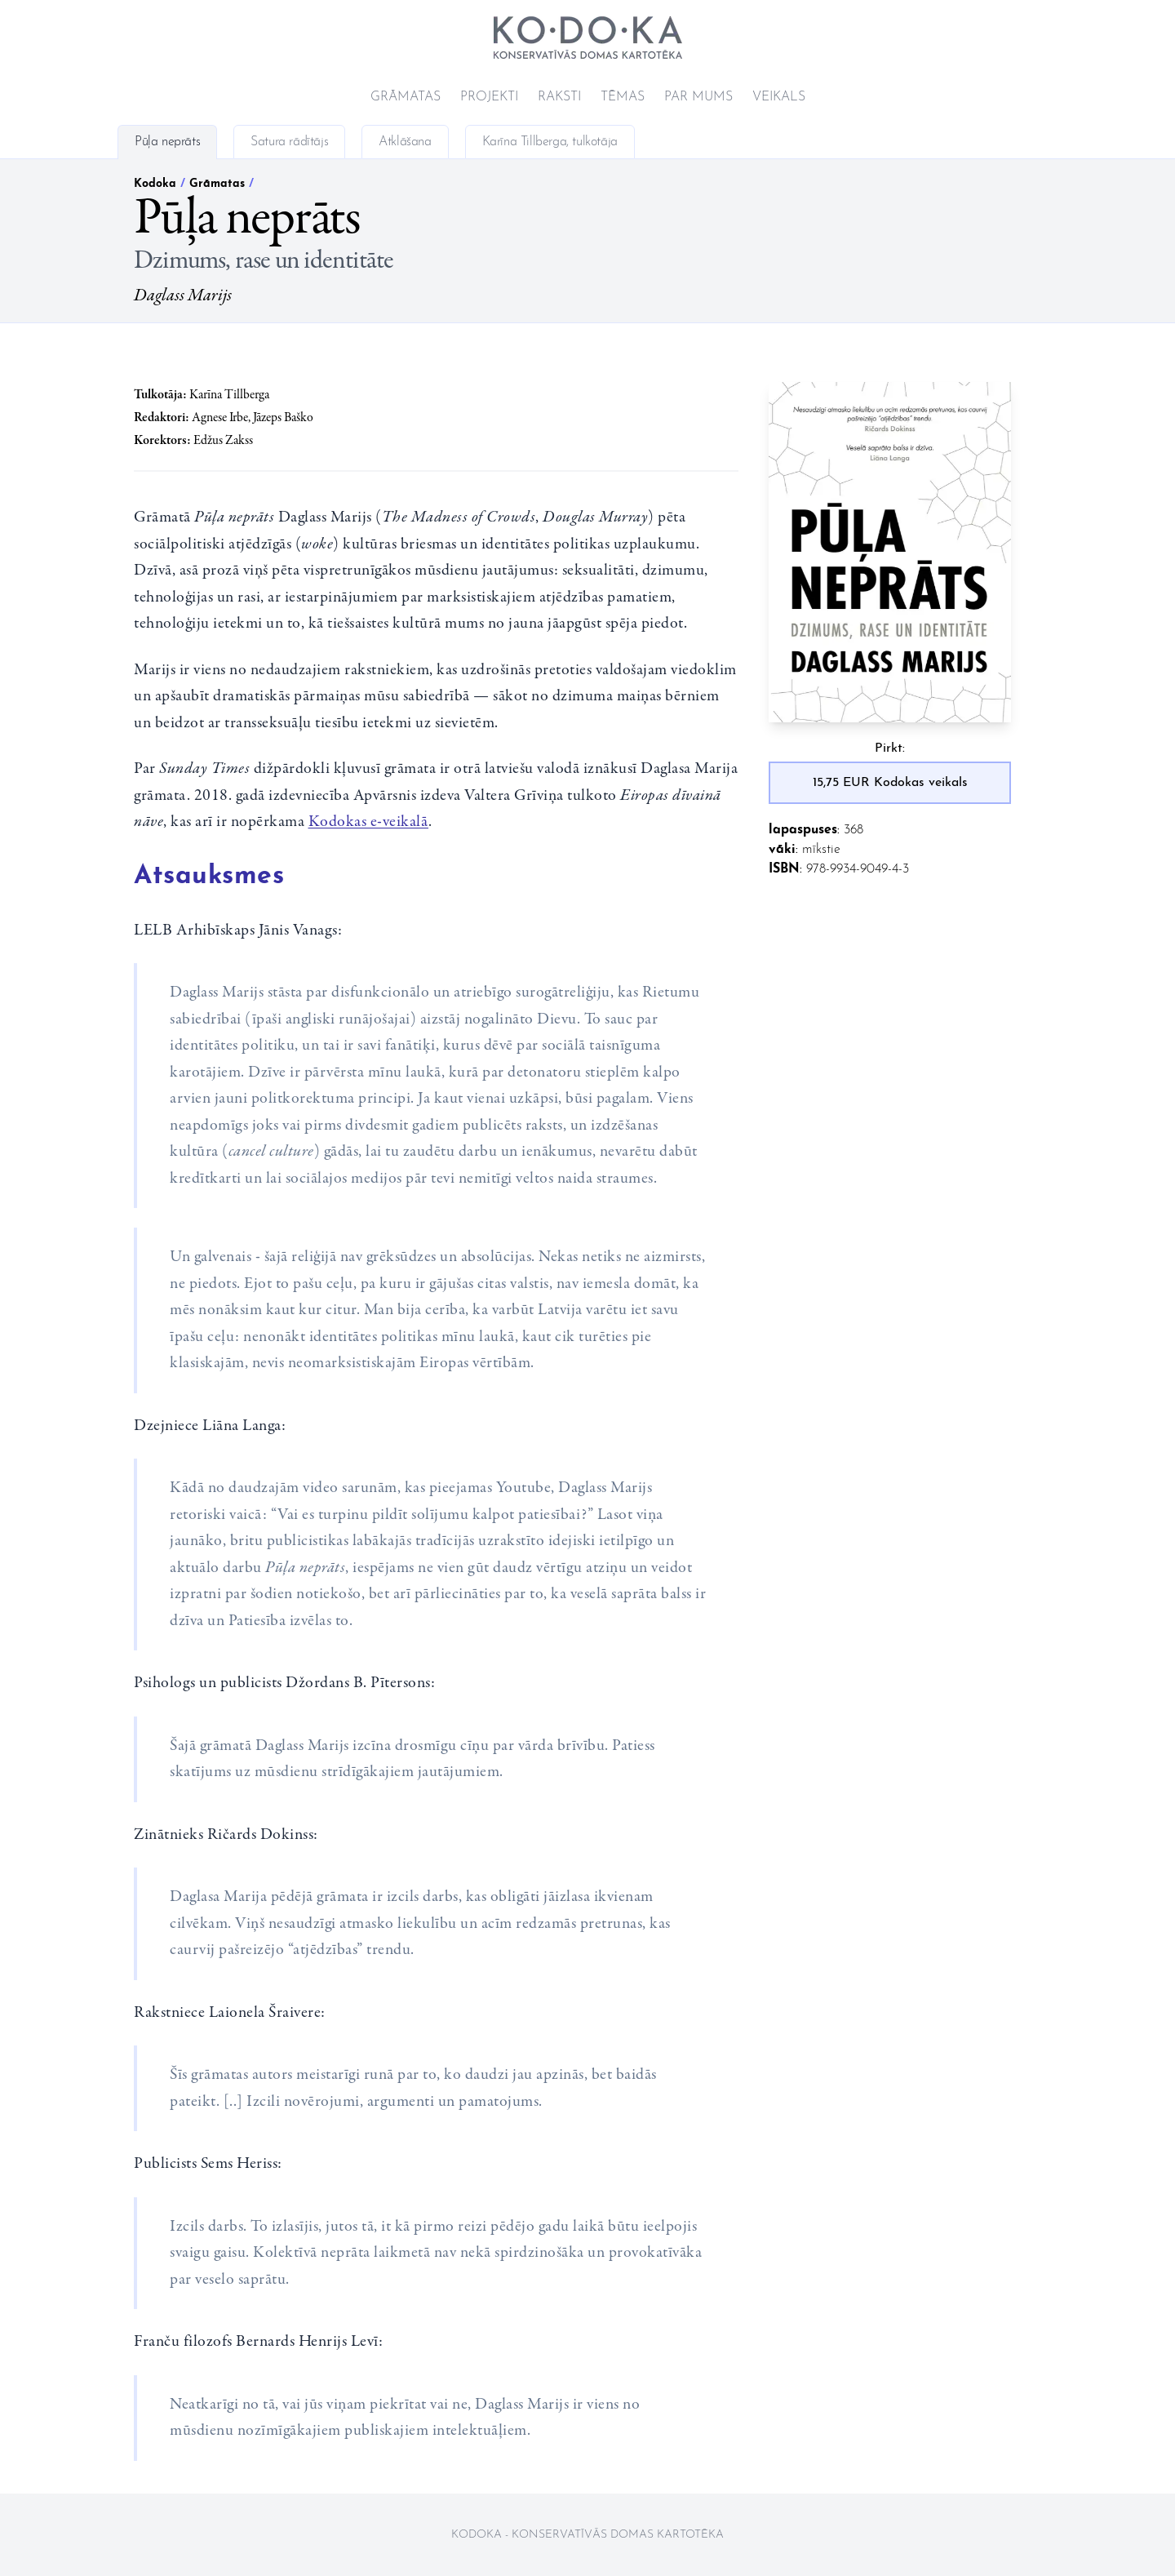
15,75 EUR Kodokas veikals (890, 782)
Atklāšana (405, 142)
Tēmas (623, 97)
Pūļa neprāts (167, 142)
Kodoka (155, 184)
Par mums (698, 97)
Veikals (778, 97)
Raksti (559, 97)
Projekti (489, 97)
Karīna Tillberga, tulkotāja (550, 142)
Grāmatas (405, 97)
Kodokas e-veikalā (368, 822)
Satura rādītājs (289, 142)
